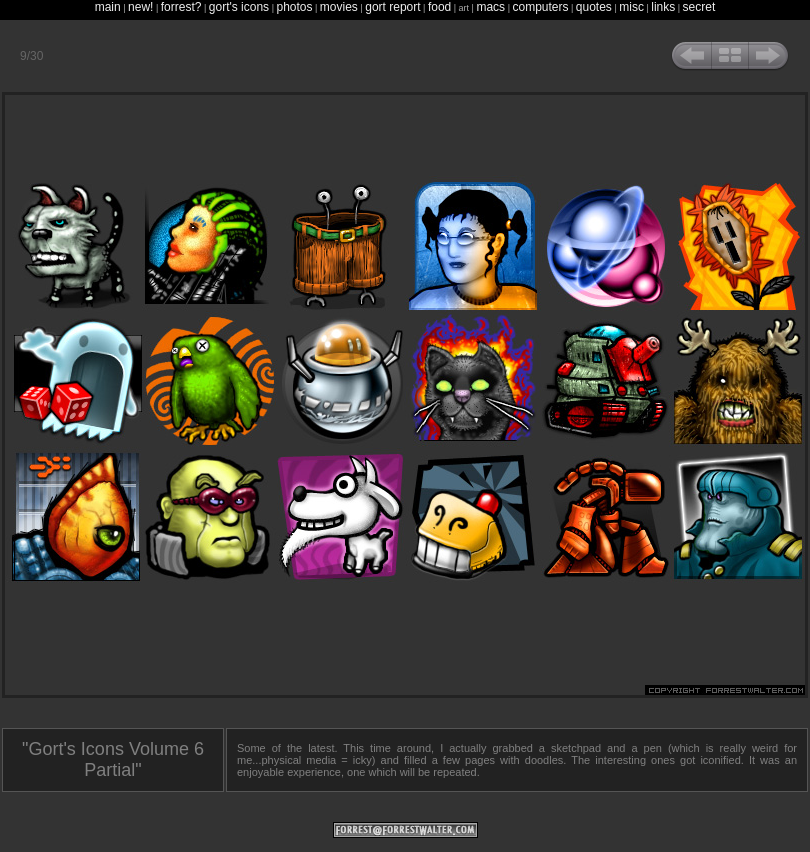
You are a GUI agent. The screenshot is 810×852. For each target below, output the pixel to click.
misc (631, 7)
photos (294, 7)
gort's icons (239, 7)
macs (490, 7)
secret (699, 7)
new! (140, 7)
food (439, 7)
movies (339, 7)
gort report (392, 7)
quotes (594, 7)
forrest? (181, 7)
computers (540, 7)
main (108, 7)
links (663, 7)
